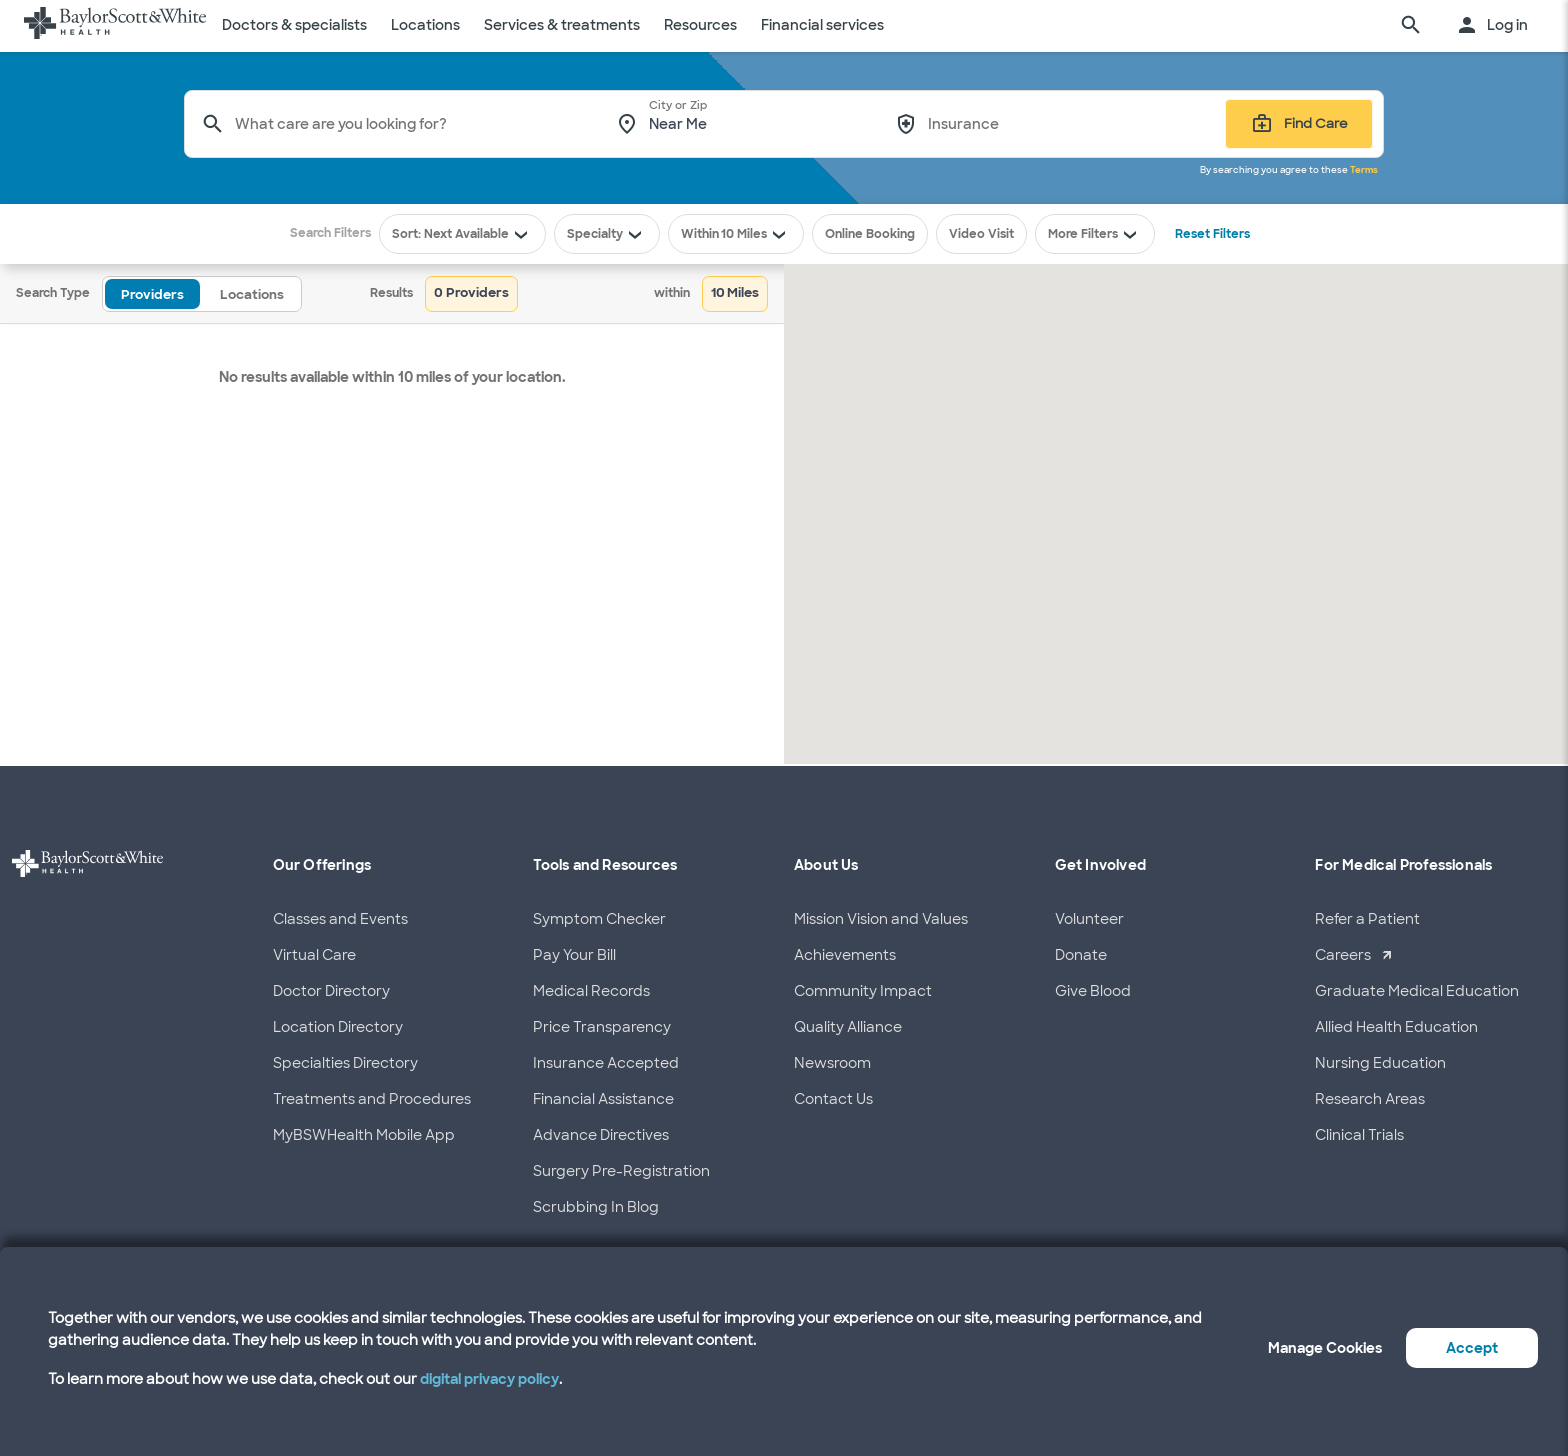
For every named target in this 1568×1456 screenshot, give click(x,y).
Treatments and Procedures (372, 1099)
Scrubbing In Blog (596, 1207)
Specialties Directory (345, 1063)
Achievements (845, 955)
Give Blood (1093, 991)
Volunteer (1089, 919)
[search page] (1411, 26)
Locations (425, 25)
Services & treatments (562, 25)
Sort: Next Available (462, 234)
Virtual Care (314, 955)
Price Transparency (602, 1027)
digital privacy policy (489, 1379)
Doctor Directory (331, 991)
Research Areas (1370, 1099)
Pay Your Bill (574, 955)
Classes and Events (340, 919)
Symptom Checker (599, 919)
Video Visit (981, 234)
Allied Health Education (1396, 1027)
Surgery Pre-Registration (621, 1171)
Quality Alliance (848, 1027)
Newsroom (832, 1063)
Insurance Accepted (606, 1063)
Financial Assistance (603, 1099)
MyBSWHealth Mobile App (364, 1135)
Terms (1364, 170)
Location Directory (338, 1027)
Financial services (822, 25)
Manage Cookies (1325, 1348)
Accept (1472, 1348)
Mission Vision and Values (881, 919)
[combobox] (412, 124)
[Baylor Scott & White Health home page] (115, 26)
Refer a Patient (1367, 919)
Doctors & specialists (294, 25)
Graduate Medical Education (1417, 991)
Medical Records (591, 991)
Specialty (607, 234)
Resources (700, 25)
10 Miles (756, 234)
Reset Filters (1212, 234)
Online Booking (870, 234)
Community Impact (863, 991)
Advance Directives (601, 1135)
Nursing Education (1380, 1063)
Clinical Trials (1359, 1135)
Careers (1343, 955)
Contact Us (833, 1099)
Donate (1081, 955)
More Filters (1095, 234)
